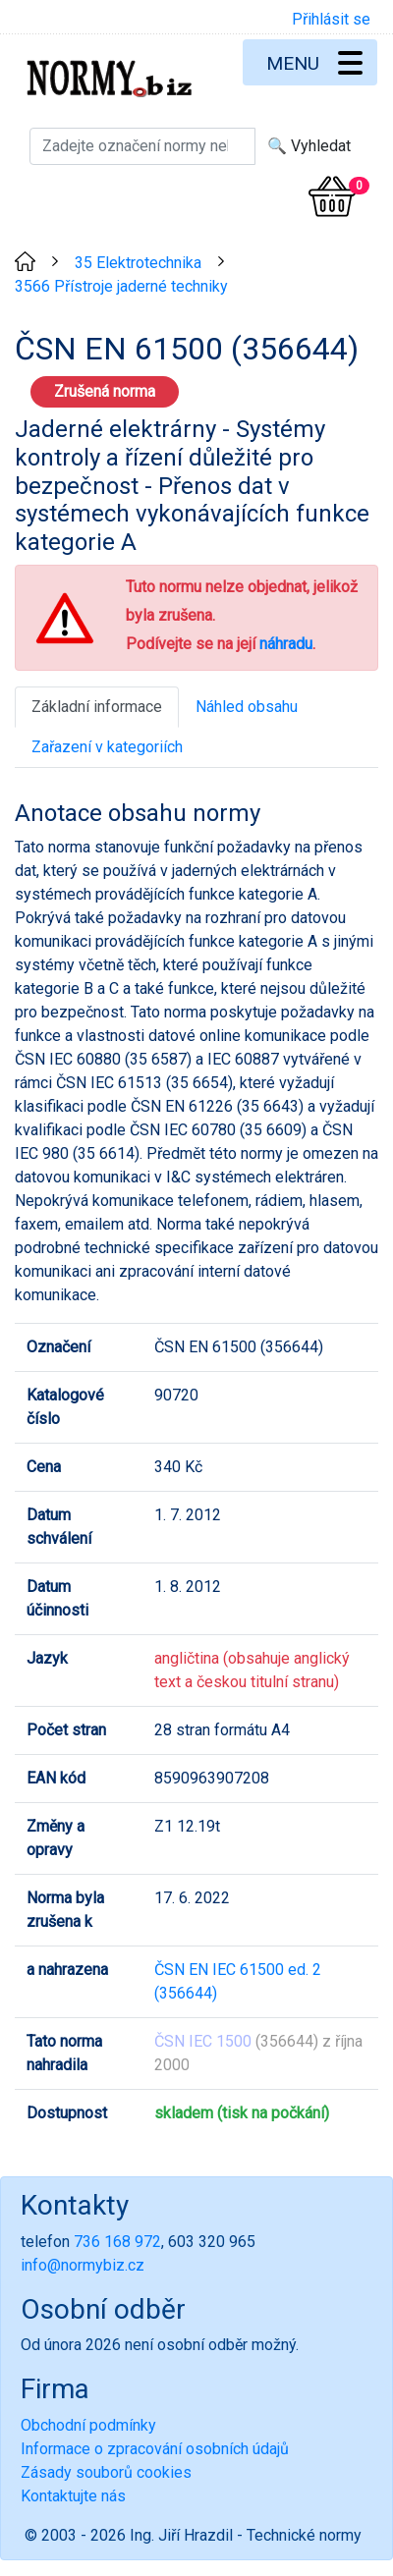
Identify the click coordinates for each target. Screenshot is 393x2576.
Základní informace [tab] (96, 706)
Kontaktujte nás (73, 2496)
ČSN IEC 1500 (203, 2041)
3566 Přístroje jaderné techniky (121, 286)
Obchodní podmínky (88, 2425)
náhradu (285, 643)
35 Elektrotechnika (138, 262)
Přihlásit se (331, 19)
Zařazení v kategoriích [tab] (107, 747)
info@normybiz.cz (82, 2265)
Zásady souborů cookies (106, 2472)
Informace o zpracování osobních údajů (155, 2448)
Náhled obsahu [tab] (247, 706)
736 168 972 (117, 2241)
